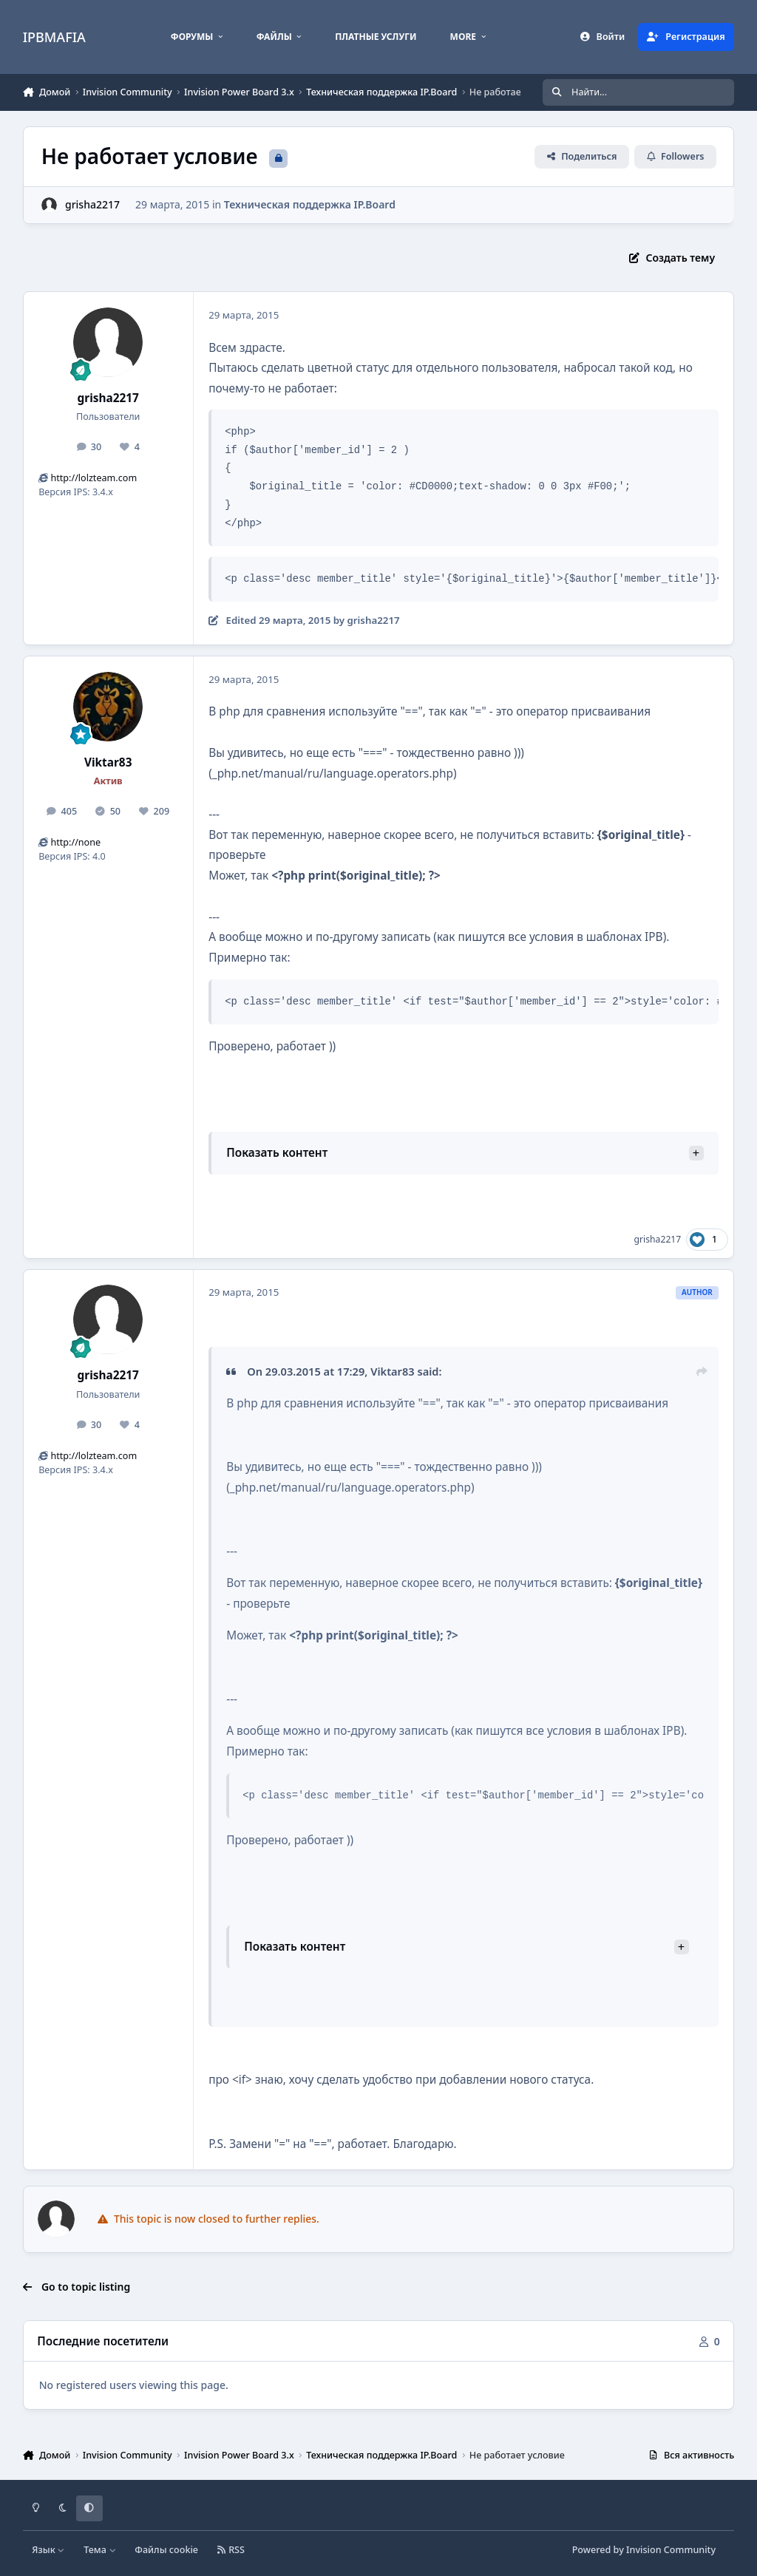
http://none (75, 842)
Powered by (644, 2549)
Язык (48, 2549)
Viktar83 (108, 762)
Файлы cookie (166, 2549)
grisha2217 (108, 398)
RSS (231, 2549)
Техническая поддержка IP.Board (310, 204)
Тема (100, 2549)
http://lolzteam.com (93, 478)
